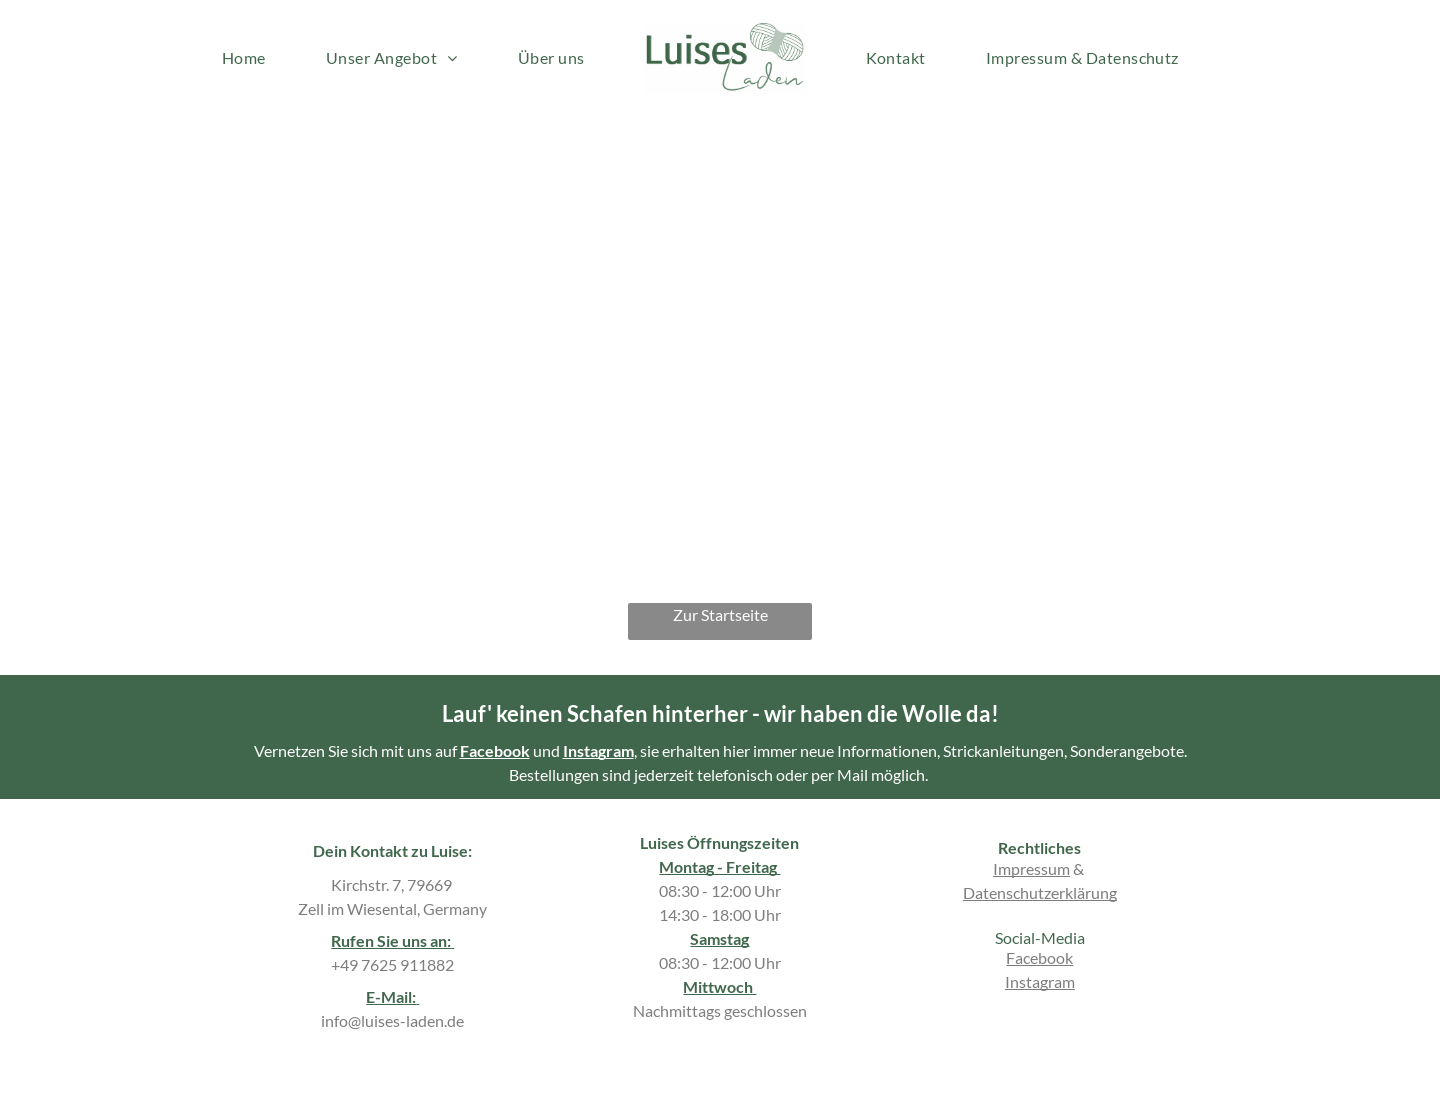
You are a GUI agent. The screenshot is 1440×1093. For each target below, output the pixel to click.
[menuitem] (244, 58)
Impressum (1031, 868)
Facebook (495, 750)
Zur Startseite (720, 614)
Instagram (598, 750)
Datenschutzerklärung (1040, 892)
